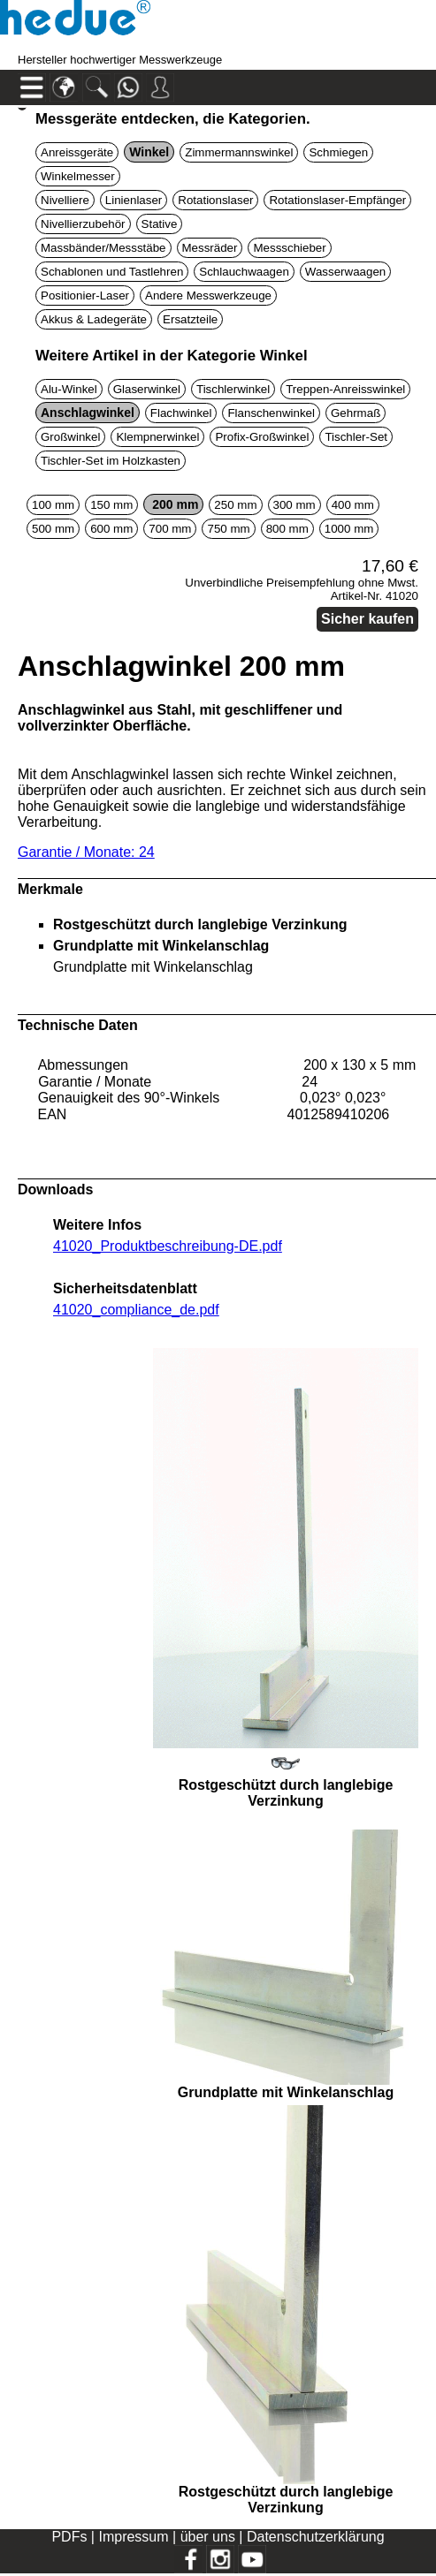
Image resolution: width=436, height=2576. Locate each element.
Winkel (149, 152)
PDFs (69, 2536)
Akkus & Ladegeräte (94, 319)
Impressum (133, 2536)
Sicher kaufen (367, 618)
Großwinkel (70, 436)
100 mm (53, 504)
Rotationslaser (215, 200)
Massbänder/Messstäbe (103, 247)
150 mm (111, 504)
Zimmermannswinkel (239, 152)
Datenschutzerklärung (316, 2536)
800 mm (287, 528)
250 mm (235, 504)
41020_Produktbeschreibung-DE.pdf (167, 1246)
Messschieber (289, 247)
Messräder (210, 247)
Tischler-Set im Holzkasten (110, 460)
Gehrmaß (355, 413)
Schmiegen (338, 152)
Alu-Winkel (69, 389)
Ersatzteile (190, 319)
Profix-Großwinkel (262, 436)
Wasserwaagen (345, 271)
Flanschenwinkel (271, 413)
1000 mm (349, 528)
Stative (160, 224)
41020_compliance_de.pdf (136, 1309)
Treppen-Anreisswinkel (345, 389)
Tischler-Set (356, 436)
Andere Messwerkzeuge (208, 295)
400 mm (353, 504)
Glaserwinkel (146, 389)
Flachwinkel (181, 413)
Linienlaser (133, 200)
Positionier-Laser (85, 295)
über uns (207, 2536)
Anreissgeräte (77, 152)
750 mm (228, 528)
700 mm (170, 528)
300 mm (294, 504)
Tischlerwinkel (233, 389)
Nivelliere (65, 200)
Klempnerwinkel (157, 436)
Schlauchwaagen (244, 271)
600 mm (111, 528)
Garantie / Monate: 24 (86, 852)
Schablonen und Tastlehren (112, 271)
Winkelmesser (78, 176)
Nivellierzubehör (83, 224)
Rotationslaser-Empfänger (337, 200)
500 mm (53, 528)
